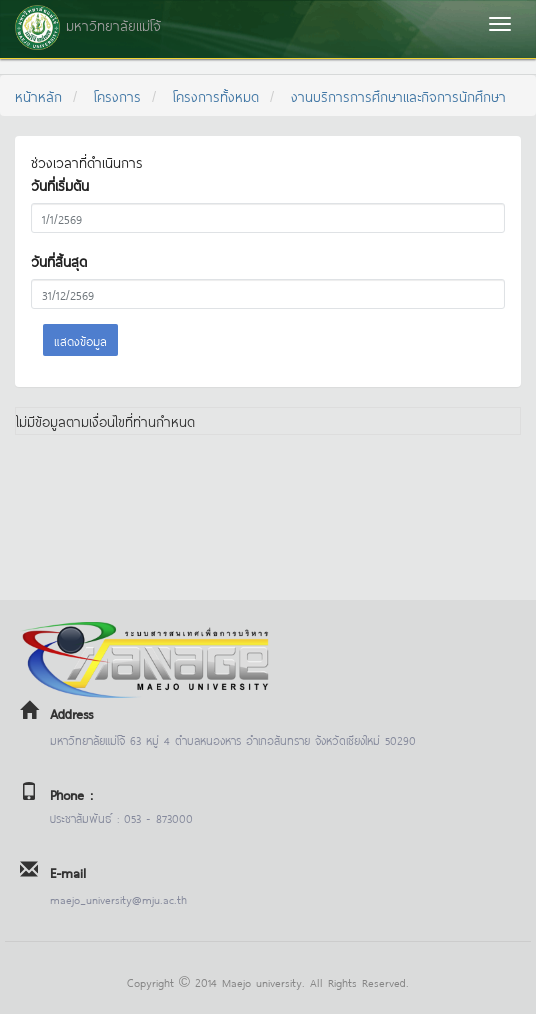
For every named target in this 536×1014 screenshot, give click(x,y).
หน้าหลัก (38, 95)
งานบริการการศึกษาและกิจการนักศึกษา (398, 95)
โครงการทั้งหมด (216, 95)
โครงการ (117, 95)
